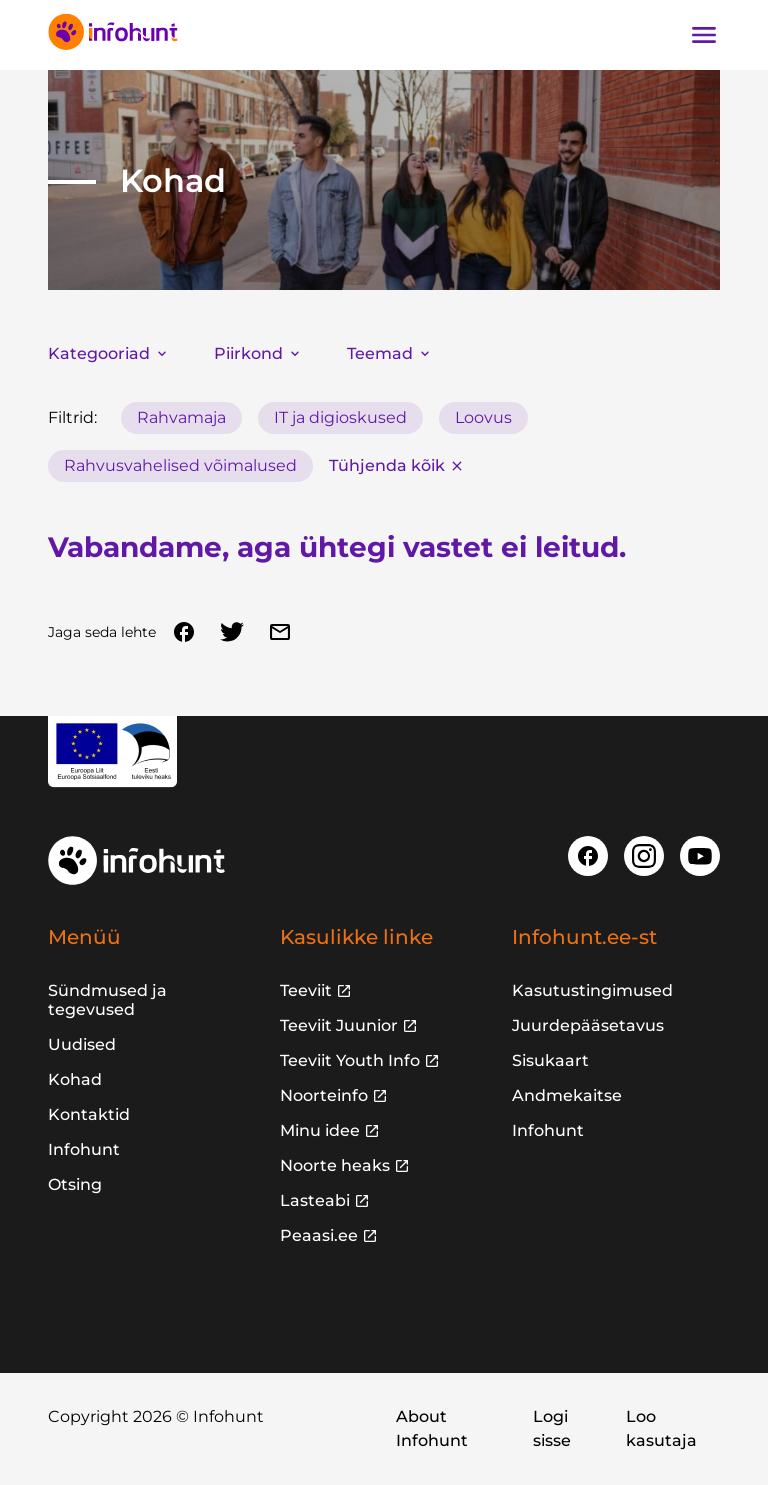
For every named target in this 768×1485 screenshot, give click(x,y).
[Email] (280, 632)
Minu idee (320, 1130)
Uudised (82, 1044)
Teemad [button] (390, 353)
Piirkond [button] (258, 353)
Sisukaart (550, 1060)
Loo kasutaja (661, 1428)
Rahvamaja (181, 417)
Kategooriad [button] (109, 353)
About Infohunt (432, 1428)
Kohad (75, 1079)
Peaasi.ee (319, 1235)
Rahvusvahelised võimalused (180, 465)
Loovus (483, 417)
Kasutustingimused (592, 990)
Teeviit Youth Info (350, 1060)
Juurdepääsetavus (588, 1025)
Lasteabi (315, 1200)
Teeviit (306, 990)
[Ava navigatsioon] (704, 35)
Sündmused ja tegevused (107, 1000)
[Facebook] (184, 632)
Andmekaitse (567, 1095)
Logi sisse (552, 1428)
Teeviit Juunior (339, 1025)
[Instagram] (644, 856)
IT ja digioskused (340, 417)
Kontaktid (89, 1114)
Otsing (75, 1184)
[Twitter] (232, 632)
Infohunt (84, 1149)
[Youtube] (700, 856)
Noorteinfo (324, 1095)
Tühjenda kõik (397, 465)
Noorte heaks (335, 1165)
